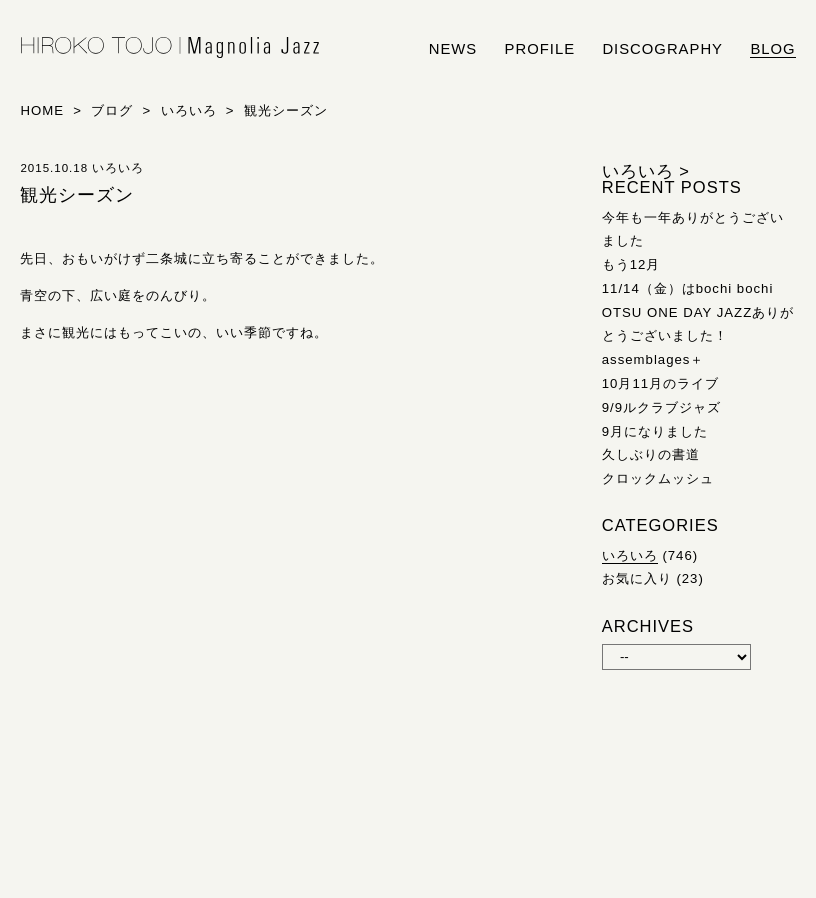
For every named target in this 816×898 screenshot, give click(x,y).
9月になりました (655, 431)
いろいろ (630, 555)
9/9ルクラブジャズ (661, 407)
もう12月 (631, 264)
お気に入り (637, 578)
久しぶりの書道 (651, 454)
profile (540, 49)
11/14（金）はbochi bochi (688, 288)
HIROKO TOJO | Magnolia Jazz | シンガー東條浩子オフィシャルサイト (170, 48)
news (453, 49)
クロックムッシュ (658, 478)
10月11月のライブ (660, 383)
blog (772, 49)
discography (662, 49)
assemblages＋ (653, 359)
